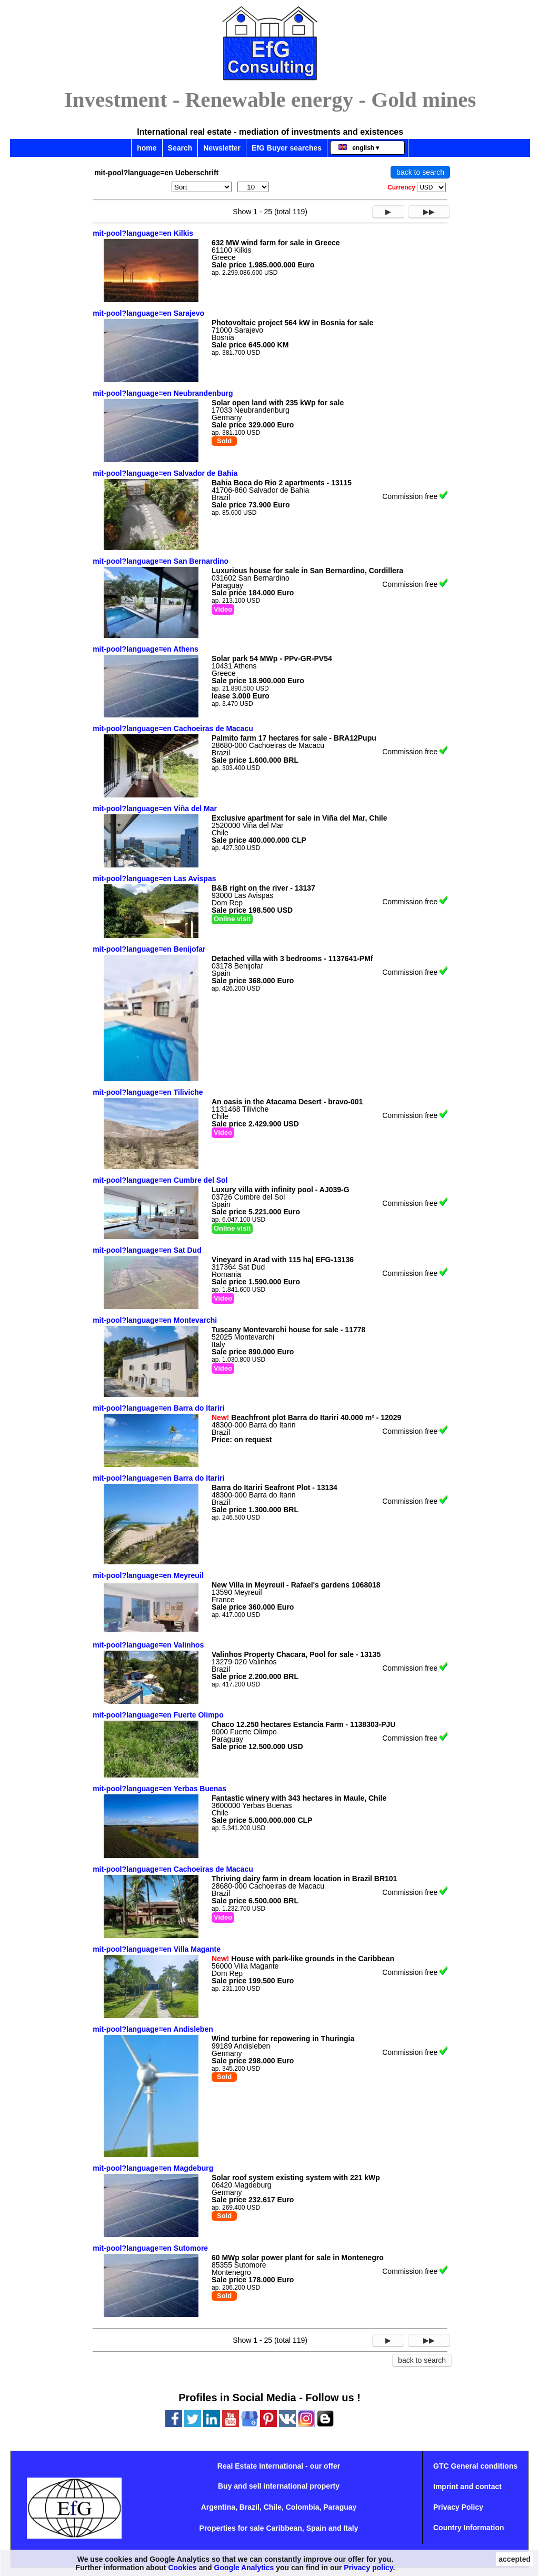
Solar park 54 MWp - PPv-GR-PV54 (272, 658)
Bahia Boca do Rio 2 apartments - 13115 (282, 482)
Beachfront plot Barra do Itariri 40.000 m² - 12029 (306, 1417)
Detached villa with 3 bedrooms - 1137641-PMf (292, 958)
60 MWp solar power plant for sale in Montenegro (298, 2257)
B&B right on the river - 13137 (263, 888)
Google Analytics (244, 2567)
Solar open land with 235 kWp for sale (278, 402)
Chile (273, 2507)
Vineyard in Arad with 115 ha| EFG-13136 (283, 1259)
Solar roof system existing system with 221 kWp (296, 2177)
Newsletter (222, 148)
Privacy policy (368, 2567)
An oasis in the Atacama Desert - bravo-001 (287, 1101)
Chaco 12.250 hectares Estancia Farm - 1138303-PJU (303, 1724)
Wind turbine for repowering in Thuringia (283, 2038)
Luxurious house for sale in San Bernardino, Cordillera (307, 570)
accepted (514, 2559)
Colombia (303, 2507)
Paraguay (339, 2507)
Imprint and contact (467, 2486)
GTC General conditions (475, 2466)
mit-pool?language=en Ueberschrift (156, 172)
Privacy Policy (458, 2507)
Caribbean (284, 2528)
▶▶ (429, 211)
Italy (350, 2528)
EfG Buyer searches (287, 148)
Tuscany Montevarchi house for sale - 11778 (288, 1329)
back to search (420, 172)
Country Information (468, 2527)
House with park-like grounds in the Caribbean (303, 1958)
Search (180, 148)
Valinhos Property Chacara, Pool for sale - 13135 (296, 1654)
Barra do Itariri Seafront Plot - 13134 (274, 1487)
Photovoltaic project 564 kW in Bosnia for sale (292, 322)
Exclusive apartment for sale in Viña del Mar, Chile (299, 818)
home (146, 148)
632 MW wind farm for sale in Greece (276, 242)
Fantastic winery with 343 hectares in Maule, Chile (299, 1798)
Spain (316, 2528)
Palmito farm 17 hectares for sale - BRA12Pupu (294, 738)
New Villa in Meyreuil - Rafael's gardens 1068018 (296, 1585)
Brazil (249, 2507)
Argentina (218, 2507)
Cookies (182, 2567)
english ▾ (358, 148)
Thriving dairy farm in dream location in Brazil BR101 (304, 1878)
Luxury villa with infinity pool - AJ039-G (281, 1189)
